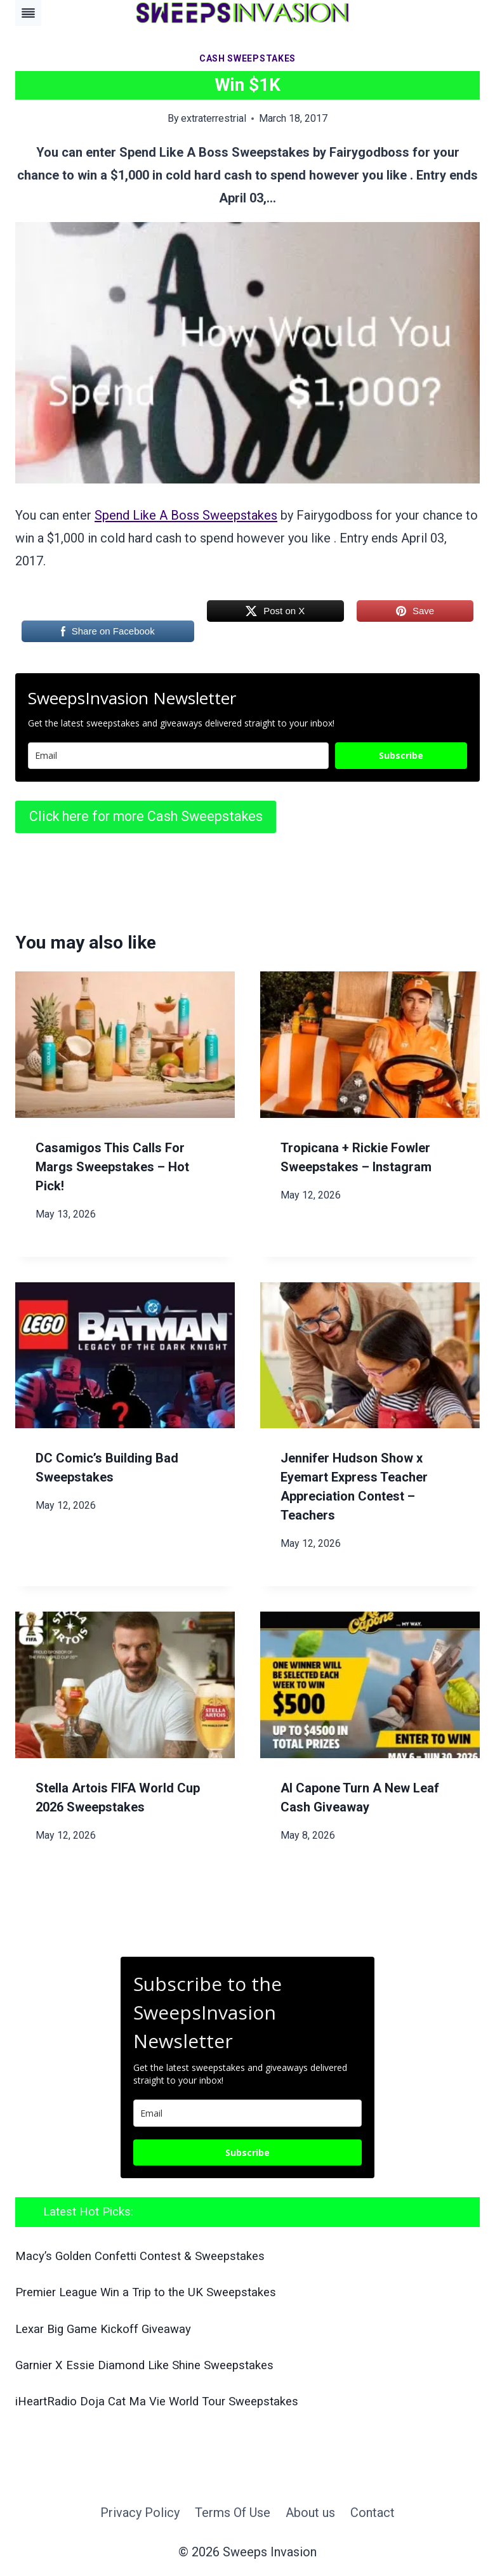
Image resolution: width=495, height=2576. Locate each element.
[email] (247, 2113)
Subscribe (401, 755)
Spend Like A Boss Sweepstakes (186, 515)
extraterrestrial (213, 118)
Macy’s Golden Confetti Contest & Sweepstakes (140, 2256)
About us (310, 2512)
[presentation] (125, 1044)
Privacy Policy (140, 2512)
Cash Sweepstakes (247, 58)
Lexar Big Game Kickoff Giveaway (103, 2329)
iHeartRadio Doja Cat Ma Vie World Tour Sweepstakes (156, 2401)
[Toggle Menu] (28, 13)
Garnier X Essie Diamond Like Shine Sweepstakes (144, 2365)
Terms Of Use (232, 2512)
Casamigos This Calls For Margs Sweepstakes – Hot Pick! (112, 1166)
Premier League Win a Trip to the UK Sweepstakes (145, 2292)
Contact (372, 2512)
